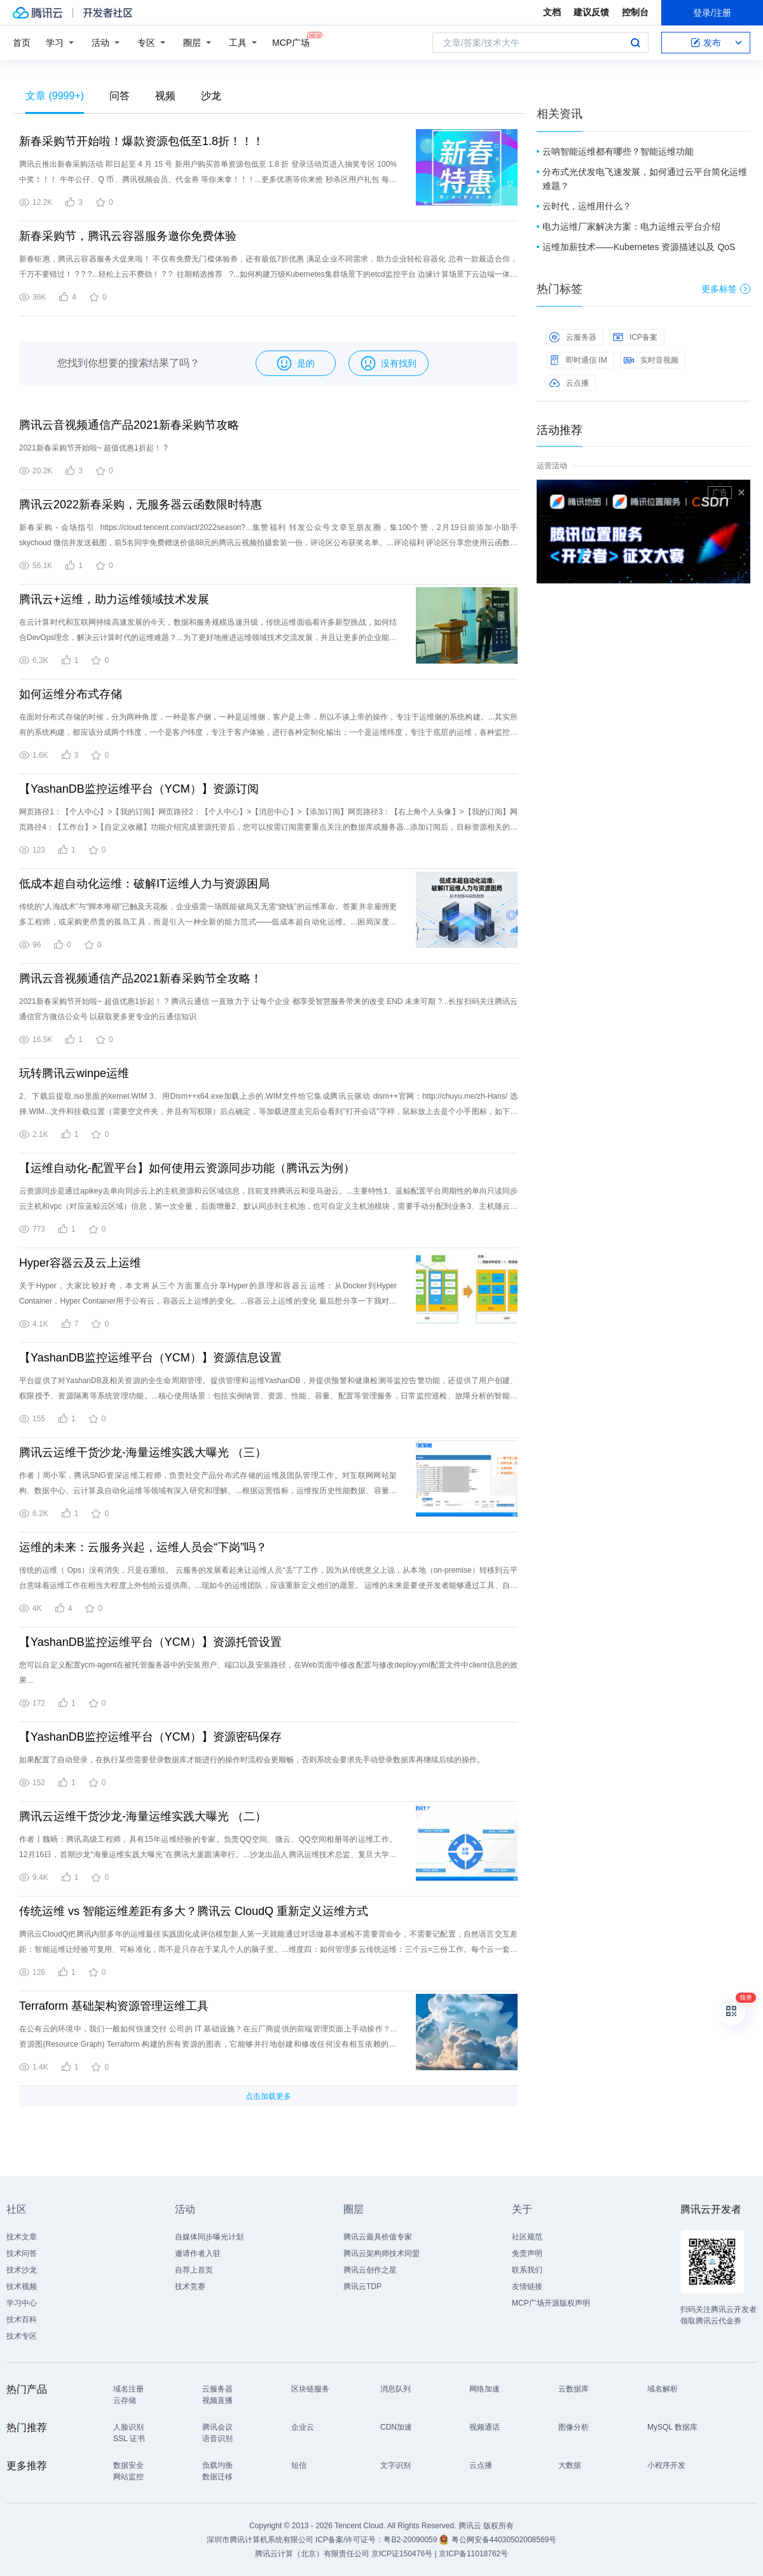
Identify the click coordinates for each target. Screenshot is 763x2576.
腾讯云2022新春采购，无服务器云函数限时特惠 (140, 504)
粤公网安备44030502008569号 (503, 2539)
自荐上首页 (194, 2270)
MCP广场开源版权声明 (551, 2303)
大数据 (569, 2465)
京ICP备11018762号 (473, 2553)
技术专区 (21, 2336)
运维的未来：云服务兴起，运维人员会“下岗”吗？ (143, 1547)
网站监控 (128, 2476)
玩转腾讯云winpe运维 (74, 1073)
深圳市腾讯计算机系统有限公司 (260, 2539)
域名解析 (662, 2389)
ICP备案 (635, 337)
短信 (298, 2465)
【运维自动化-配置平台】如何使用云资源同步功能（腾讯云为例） (187, 1168)
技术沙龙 (21, 2270)
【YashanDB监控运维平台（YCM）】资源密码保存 (150, 1736)
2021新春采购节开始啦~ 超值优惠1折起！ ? (93, 447)
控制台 (635, 12)
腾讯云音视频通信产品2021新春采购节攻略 (129, 425)
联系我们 (527, 2270)
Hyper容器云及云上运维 (80, 1263)
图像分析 (573, 2427)
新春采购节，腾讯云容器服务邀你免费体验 (128, 236)
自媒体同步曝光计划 (209, 2236)
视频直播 (217, 2400)
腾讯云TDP (362, 2286)
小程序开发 (666, 2465)
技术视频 (21, 2286)
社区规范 (527, 2236)
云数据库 (573, 2389)
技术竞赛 (190, 2286)
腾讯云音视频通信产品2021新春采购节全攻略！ (140, 978)
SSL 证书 (129, 2438)
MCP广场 (291, 42)
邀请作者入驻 (198, 2253)
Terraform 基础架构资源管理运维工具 (114, 2006)
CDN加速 (396, 2427)
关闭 (741, 492)
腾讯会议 (217, 2427)
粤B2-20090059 (411, 2539)
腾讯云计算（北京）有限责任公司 (312, 2553)
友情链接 (527, 2286)
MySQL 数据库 (672, 2427)
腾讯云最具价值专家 (377, 2236)
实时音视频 (651, 360)
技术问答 (21, 2253)
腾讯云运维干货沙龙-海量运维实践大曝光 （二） (142, 1816)
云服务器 (572, 337)
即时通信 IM (578, 360)
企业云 (302, 2427)
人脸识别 (128, 2427)
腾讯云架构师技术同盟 (381, 2253)
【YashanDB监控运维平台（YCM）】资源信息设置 (150, 1357)
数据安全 (128, 2465)
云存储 (124, 2400)
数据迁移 (217, 2476)
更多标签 (725, 289)
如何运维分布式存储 (70, 694)
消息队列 (395, 2389)
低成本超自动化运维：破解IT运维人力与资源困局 (144, 883)
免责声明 (527, 2253)
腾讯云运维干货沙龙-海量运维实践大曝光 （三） (142, 1452)
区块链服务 (310, 2389)
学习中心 (21, 2303)
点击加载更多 (268, 2096)
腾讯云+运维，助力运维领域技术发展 (114, 599)
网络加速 (484, 2389)
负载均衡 (217, 2465)
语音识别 (217, 2438)
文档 (552, 12)
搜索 (635, 43)
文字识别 (395, 2465)
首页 (22, 43)
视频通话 (484, 2427)
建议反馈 (591, 12)
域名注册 (128, 2389)
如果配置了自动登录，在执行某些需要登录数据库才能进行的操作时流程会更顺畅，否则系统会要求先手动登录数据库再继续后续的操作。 (252, 1759)
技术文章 (21, 2236)
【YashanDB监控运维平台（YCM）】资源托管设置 (150, 1642)
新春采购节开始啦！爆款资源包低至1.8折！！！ (141, 141)
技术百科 (21, 2319)
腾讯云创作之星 (370, 2270)
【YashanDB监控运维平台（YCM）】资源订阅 (139, 789)
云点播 (569, 383)
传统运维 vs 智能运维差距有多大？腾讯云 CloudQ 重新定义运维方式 (193, 1911)
